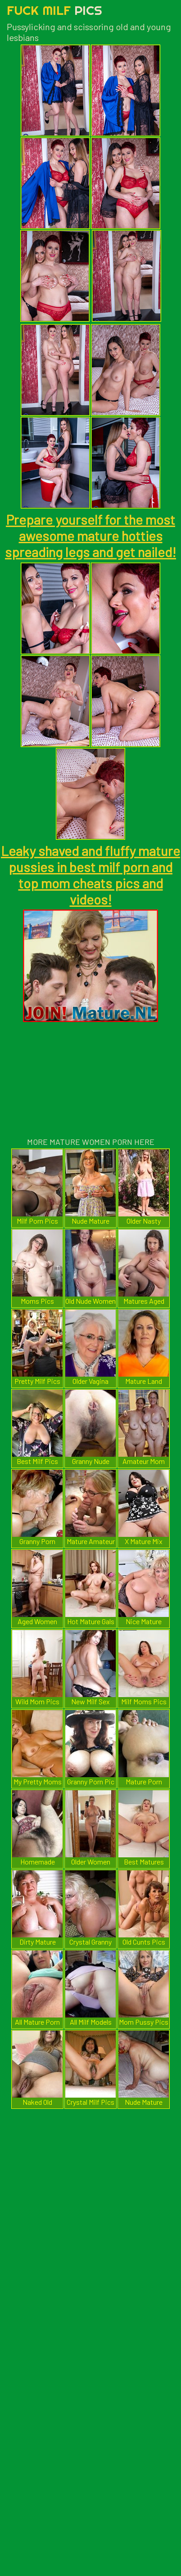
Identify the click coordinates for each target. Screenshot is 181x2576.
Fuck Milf (54, 10)
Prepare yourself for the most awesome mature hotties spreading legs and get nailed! (90, 535)
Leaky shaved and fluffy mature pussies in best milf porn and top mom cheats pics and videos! (90, 874)
